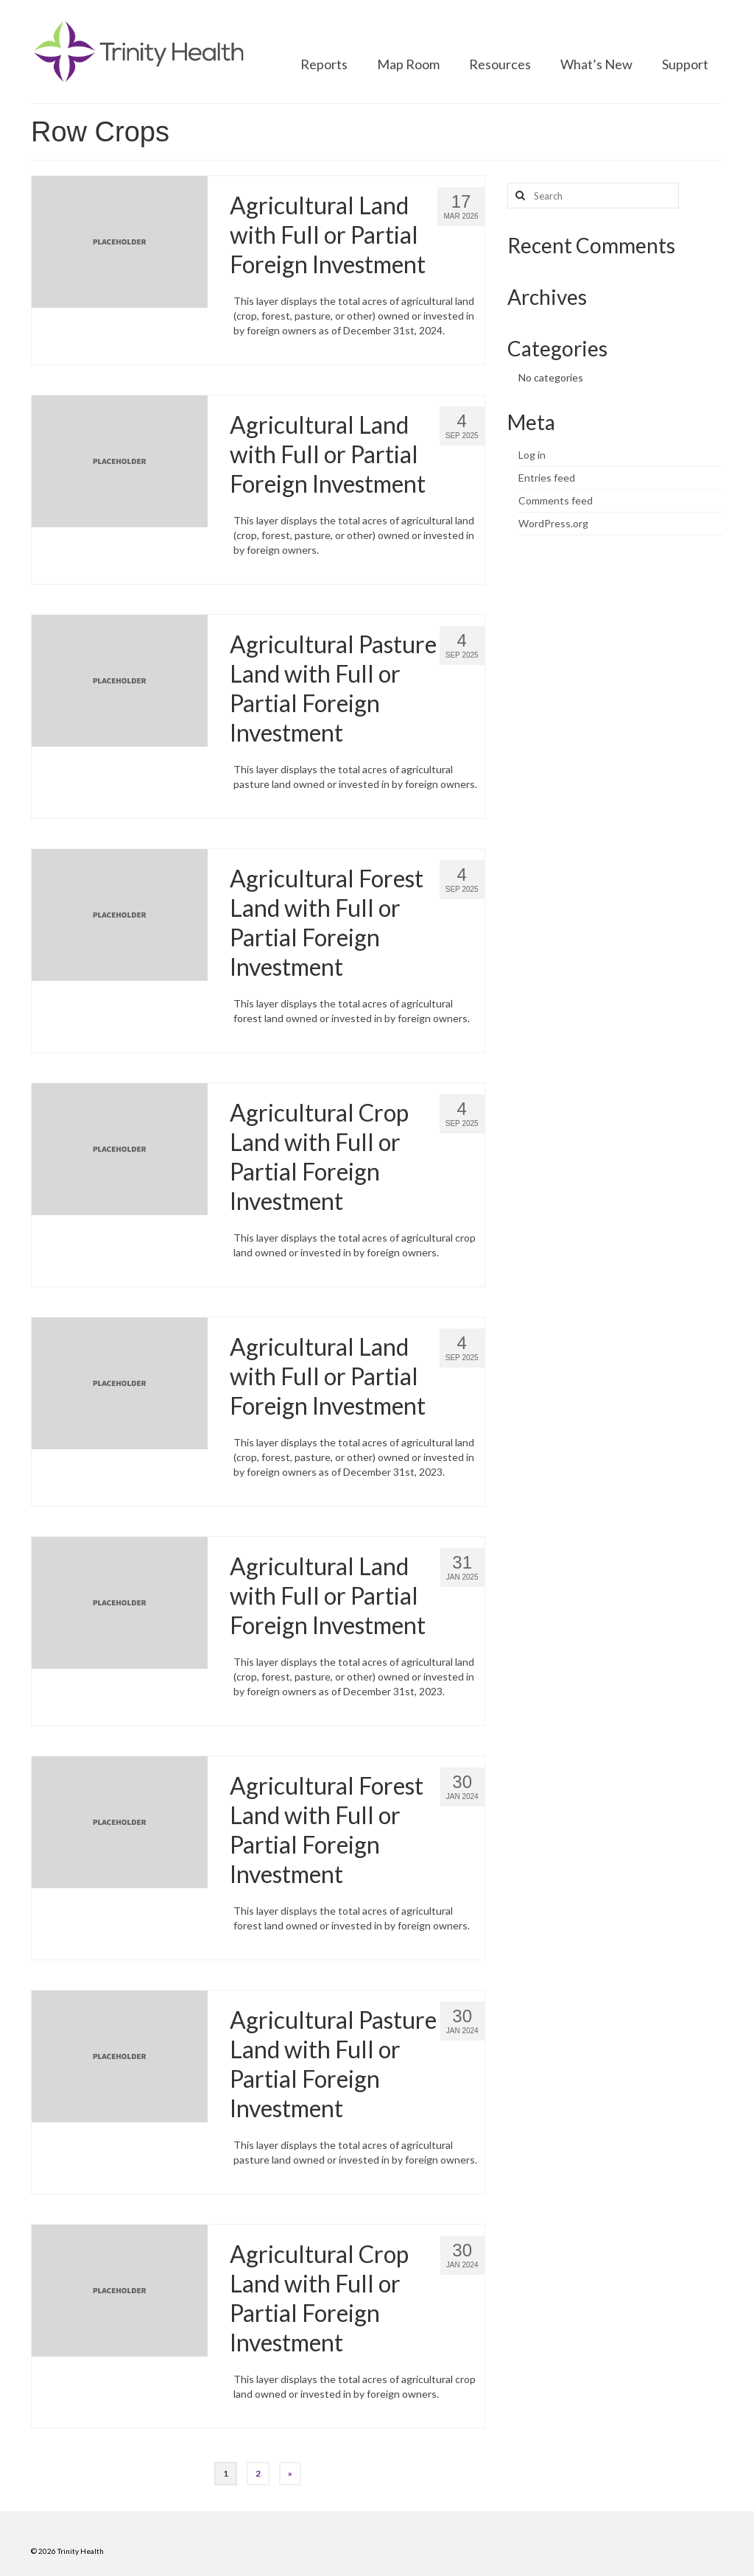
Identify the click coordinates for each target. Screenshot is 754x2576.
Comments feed (555, 500)
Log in (532, 454)
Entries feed (546, 477)
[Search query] (593, 195)
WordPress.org (553, 523)
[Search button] (518, 195)
